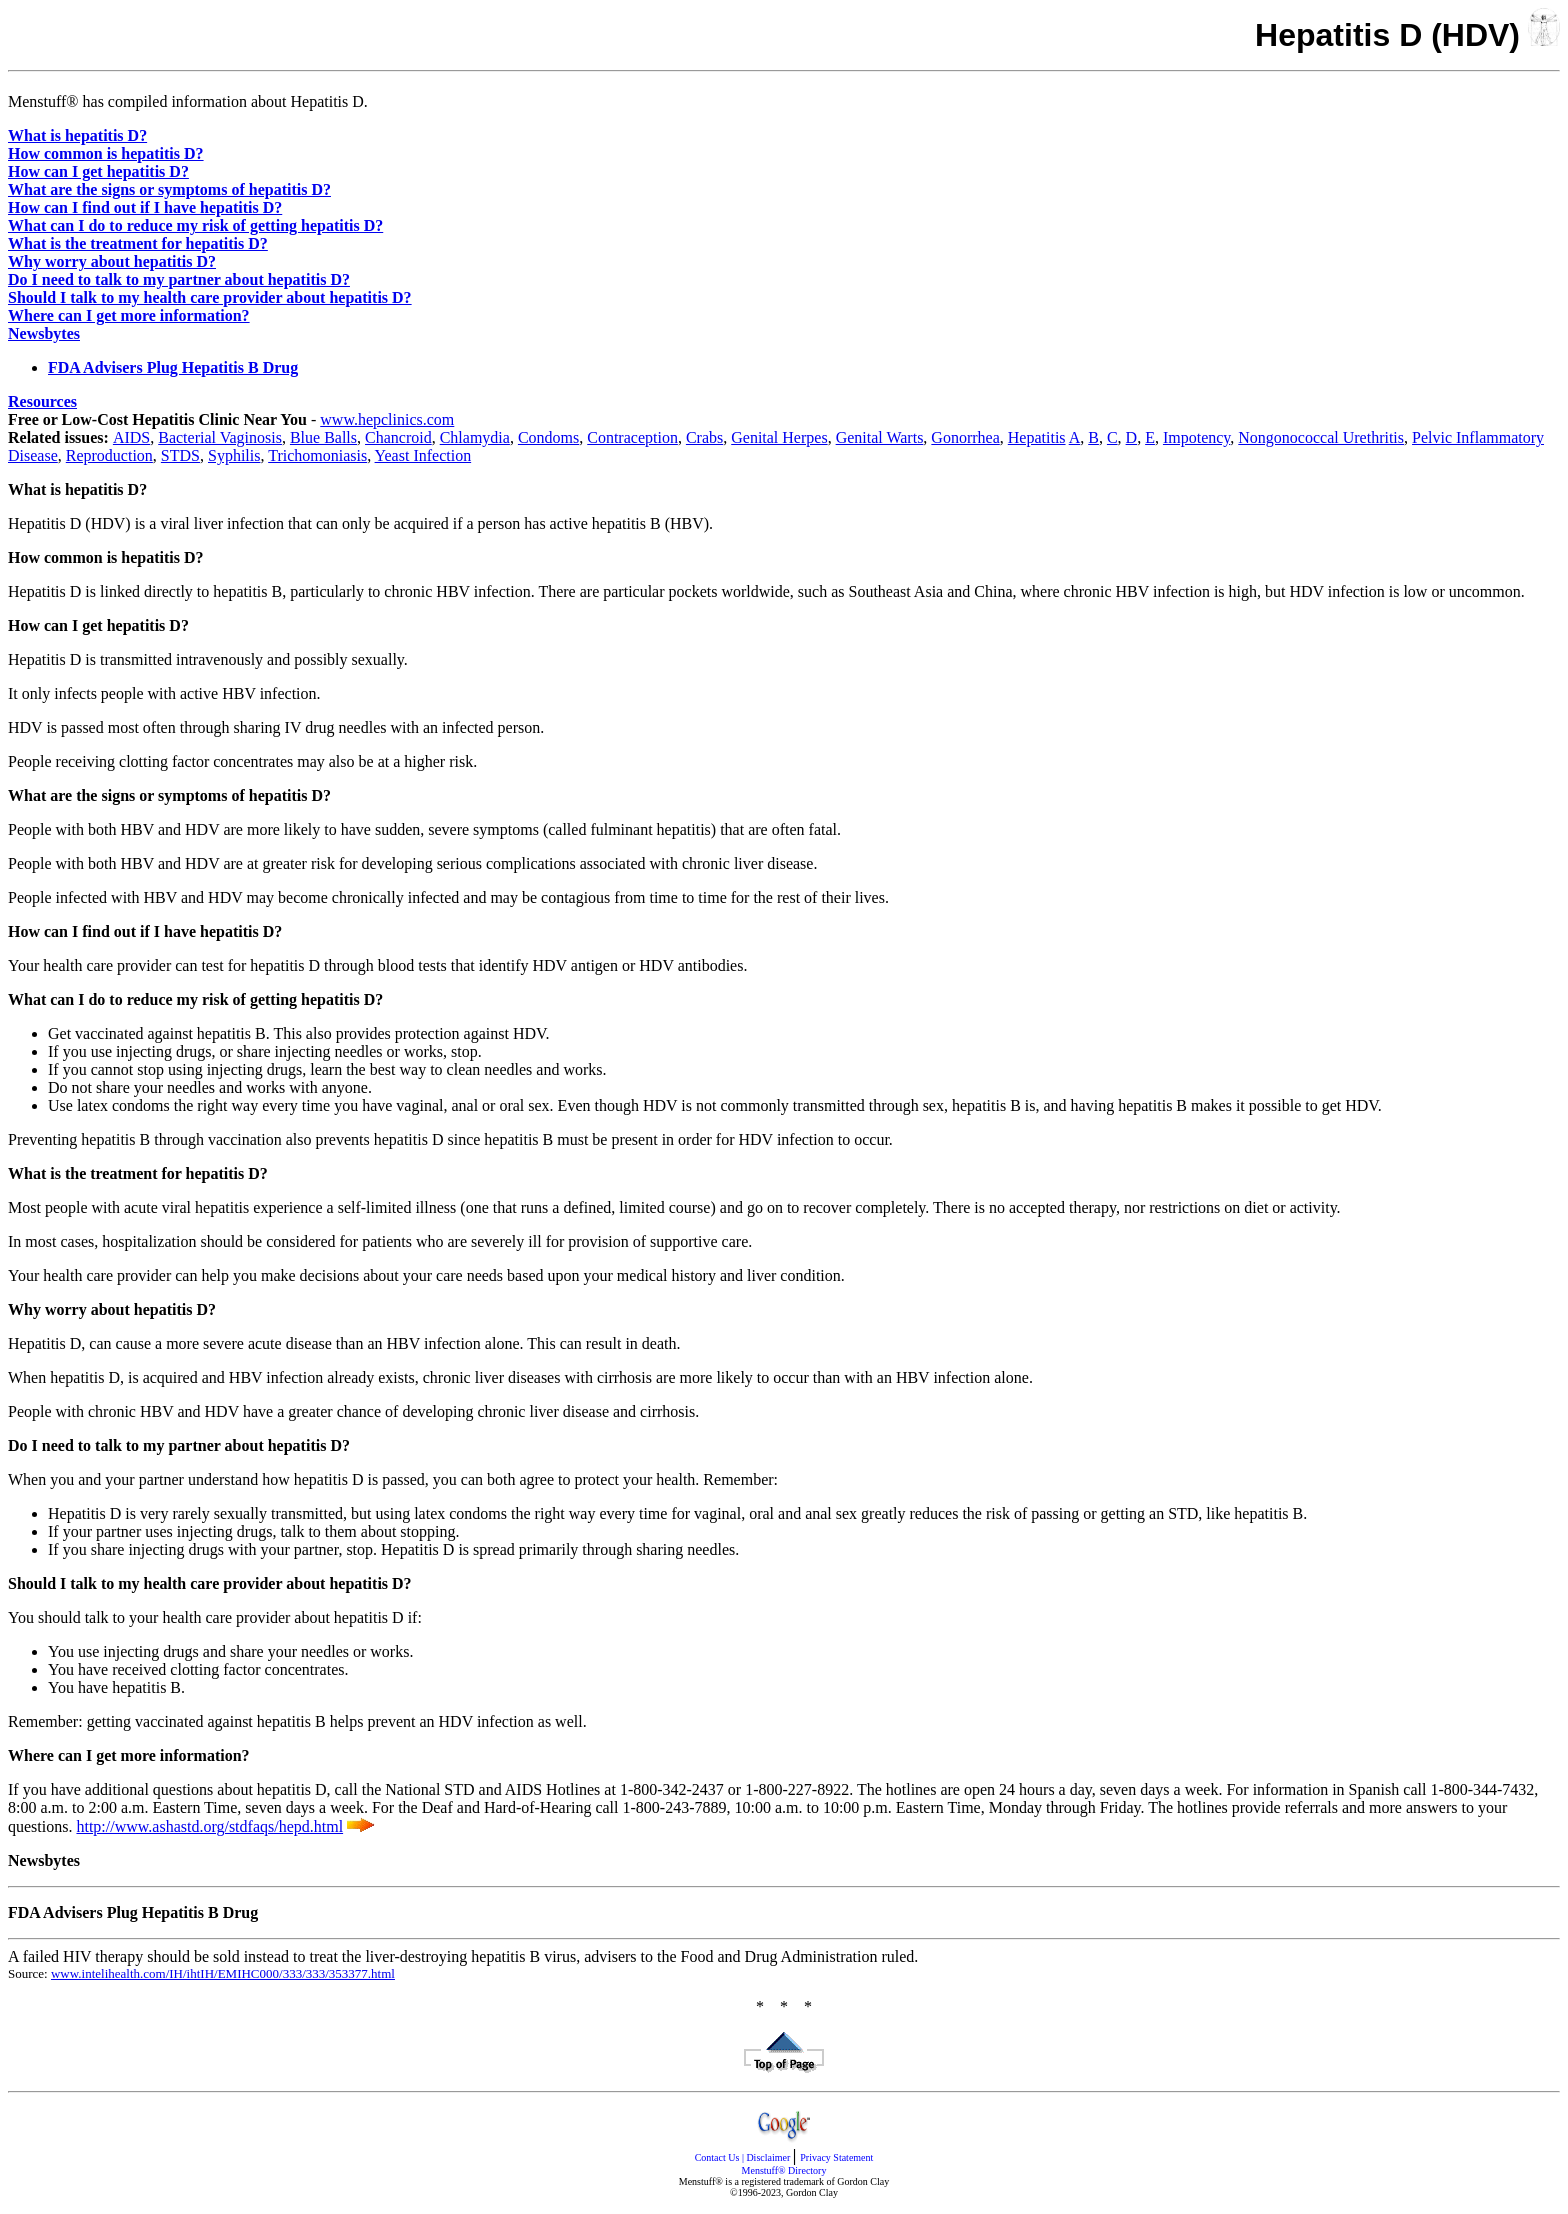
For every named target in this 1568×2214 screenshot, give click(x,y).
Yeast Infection (423, 455)
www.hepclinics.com (387, 419)
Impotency (1196, 437)
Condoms (548, 437)
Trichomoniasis (317, 455)
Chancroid (398, 437)
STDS (180, 455)
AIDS (131, 437)
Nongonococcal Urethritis (1321, 437)
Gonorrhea (965, 437)
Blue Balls (323, 437)
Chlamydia (475, 437)
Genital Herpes (779, 437)
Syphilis (234, 455)
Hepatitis (1037, 437)
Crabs (704, 437)
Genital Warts (880, 437)
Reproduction (109, 455)
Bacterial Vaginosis (220, 437)
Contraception (632, 437)
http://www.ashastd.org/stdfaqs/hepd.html (209, 1826)
